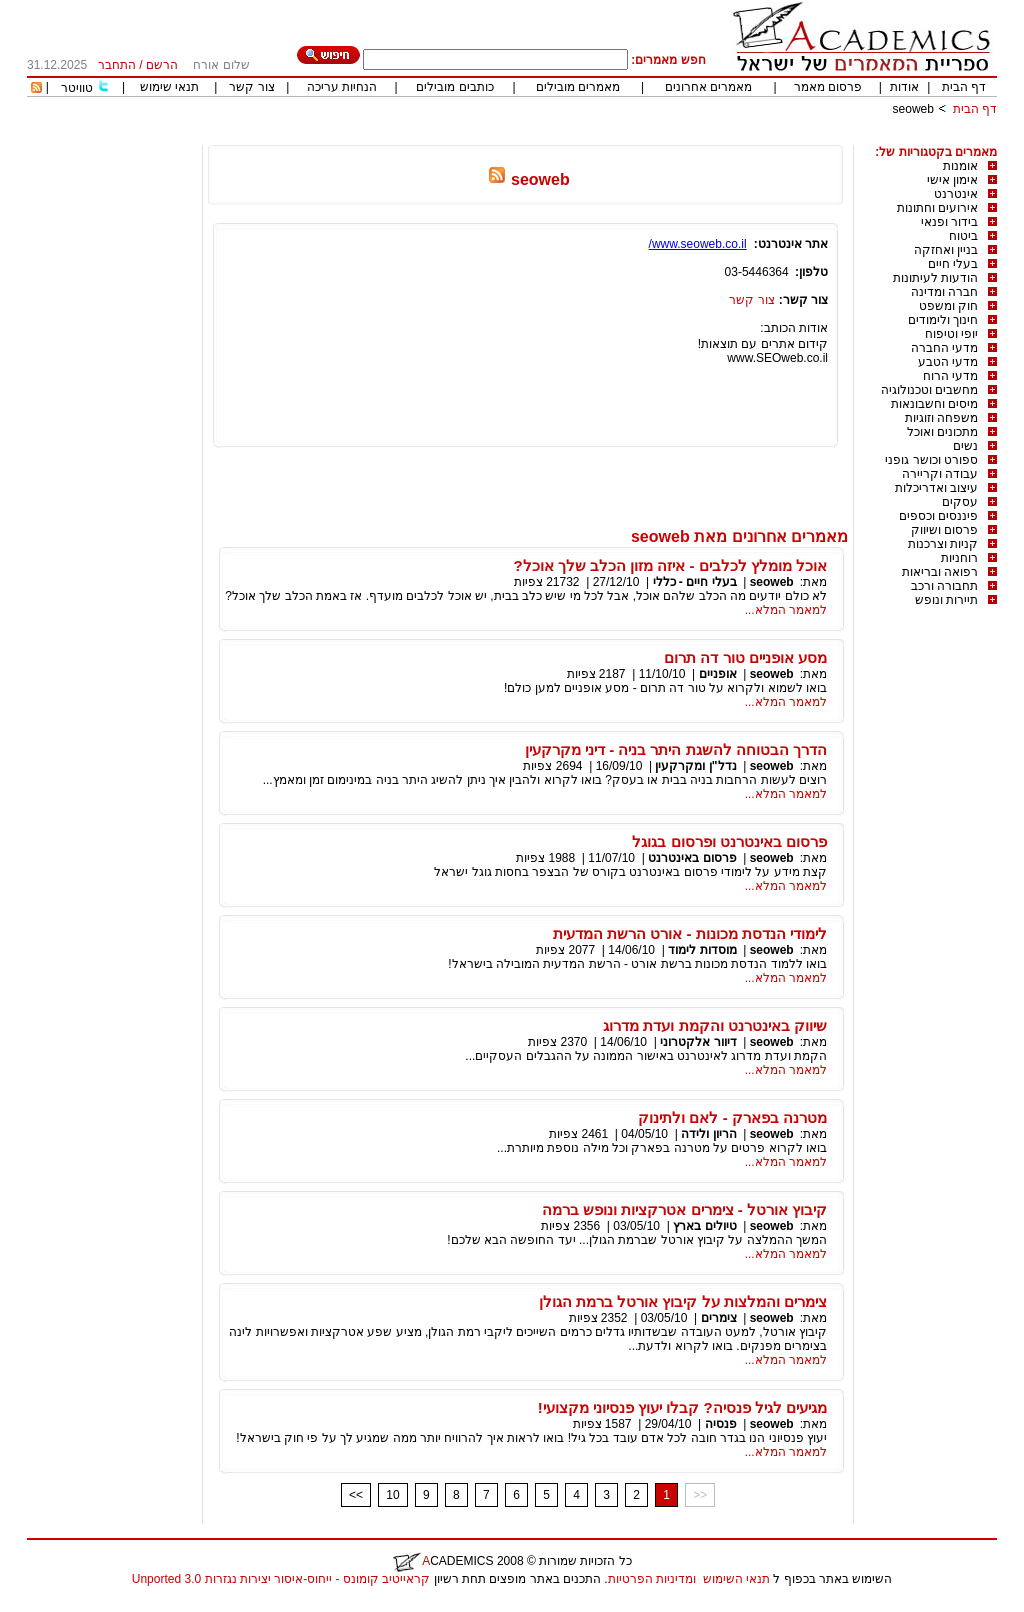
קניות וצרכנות (943, 544)
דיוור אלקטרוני (698, 1042)
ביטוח (963, 236)
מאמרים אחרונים (708, 87)
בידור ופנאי (949, 222)
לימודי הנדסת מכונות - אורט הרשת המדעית (690, 933)
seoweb (913, 109)
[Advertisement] (633, 137)
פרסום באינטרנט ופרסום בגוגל (729, 841)
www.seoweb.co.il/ (698, 244)
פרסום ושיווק (944, 530)
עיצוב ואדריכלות (936, 488)
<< (356, 1495)
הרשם (162, 65)
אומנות (960, 166)
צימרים (719, 1318)
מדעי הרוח (950, 376)
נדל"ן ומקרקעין (695, 766)
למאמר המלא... (786, 610)
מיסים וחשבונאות (934, 404)
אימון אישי (952, 180)
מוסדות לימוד (702, 950)
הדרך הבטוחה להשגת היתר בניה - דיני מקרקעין (676, 749)
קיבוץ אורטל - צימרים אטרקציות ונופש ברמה (684, 1209)
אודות (904, 87)
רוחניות (959, 558)
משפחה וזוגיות (941, 418)
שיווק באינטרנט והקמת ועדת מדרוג (715, 1025)
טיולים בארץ (704, 1226)
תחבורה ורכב (944, 586)
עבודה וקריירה (940, 474)
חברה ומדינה (944, 292)
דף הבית (964, 87)
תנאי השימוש (736, 1579)
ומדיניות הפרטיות (652, 1579)
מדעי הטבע (948, 362)
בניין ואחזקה (946, 250)
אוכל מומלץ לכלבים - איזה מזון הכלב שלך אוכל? (671, 565)
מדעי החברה (944, 348)
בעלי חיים (953, 264)
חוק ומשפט (948, 306)
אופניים (718, 674)
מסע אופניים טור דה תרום (745, 657)
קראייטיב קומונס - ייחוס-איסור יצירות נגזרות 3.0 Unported (281, 1579)
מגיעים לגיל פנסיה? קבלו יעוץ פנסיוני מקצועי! (682, 1407)
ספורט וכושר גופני (931, 460)
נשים (965, 446)
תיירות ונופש (946, 600)
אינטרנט (956, 194)
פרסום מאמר (828, 87)
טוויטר (77, 88)
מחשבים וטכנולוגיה (929, 390)
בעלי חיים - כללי (695, 582)
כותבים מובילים (454, 87)
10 (392, 1495)
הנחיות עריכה (342, 87)
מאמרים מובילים (578, 87)
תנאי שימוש (169, 87)
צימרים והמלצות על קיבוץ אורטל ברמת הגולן (683, 1301)
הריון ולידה (708, 1134)
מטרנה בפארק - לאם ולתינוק (732, 1117)
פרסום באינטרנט (692, 858)
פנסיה (721, 1424)
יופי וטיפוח (951, 334)
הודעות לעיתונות (935, 278)
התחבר (117, 65)
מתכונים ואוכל (942, 432)
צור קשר (251, 87)
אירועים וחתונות (937, 208)
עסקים (960, 502)
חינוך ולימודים (943, 320)
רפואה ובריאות (940, 572)
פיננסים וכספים (938, 516)
